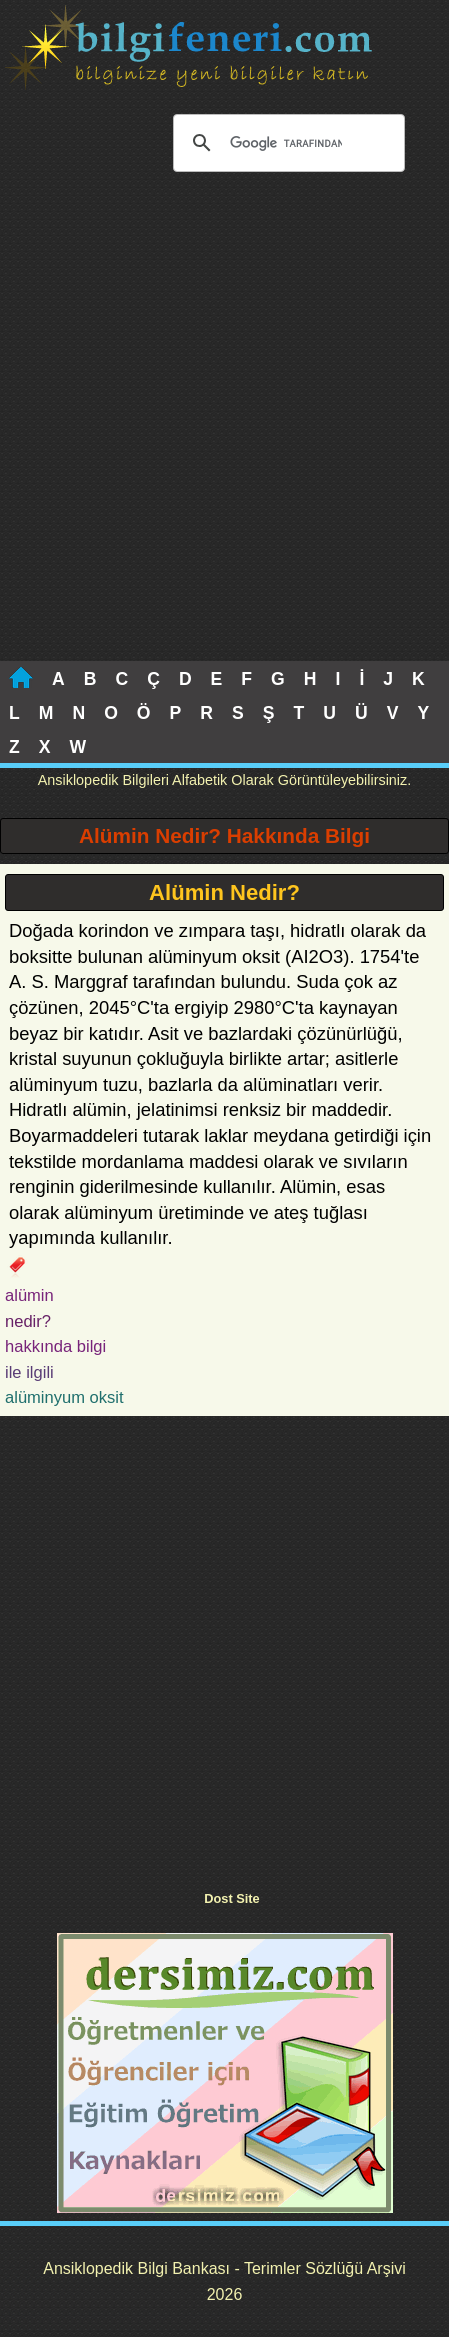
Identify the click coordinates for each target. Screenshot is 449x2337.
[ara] (286, 143)
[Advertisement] (224, 426)
